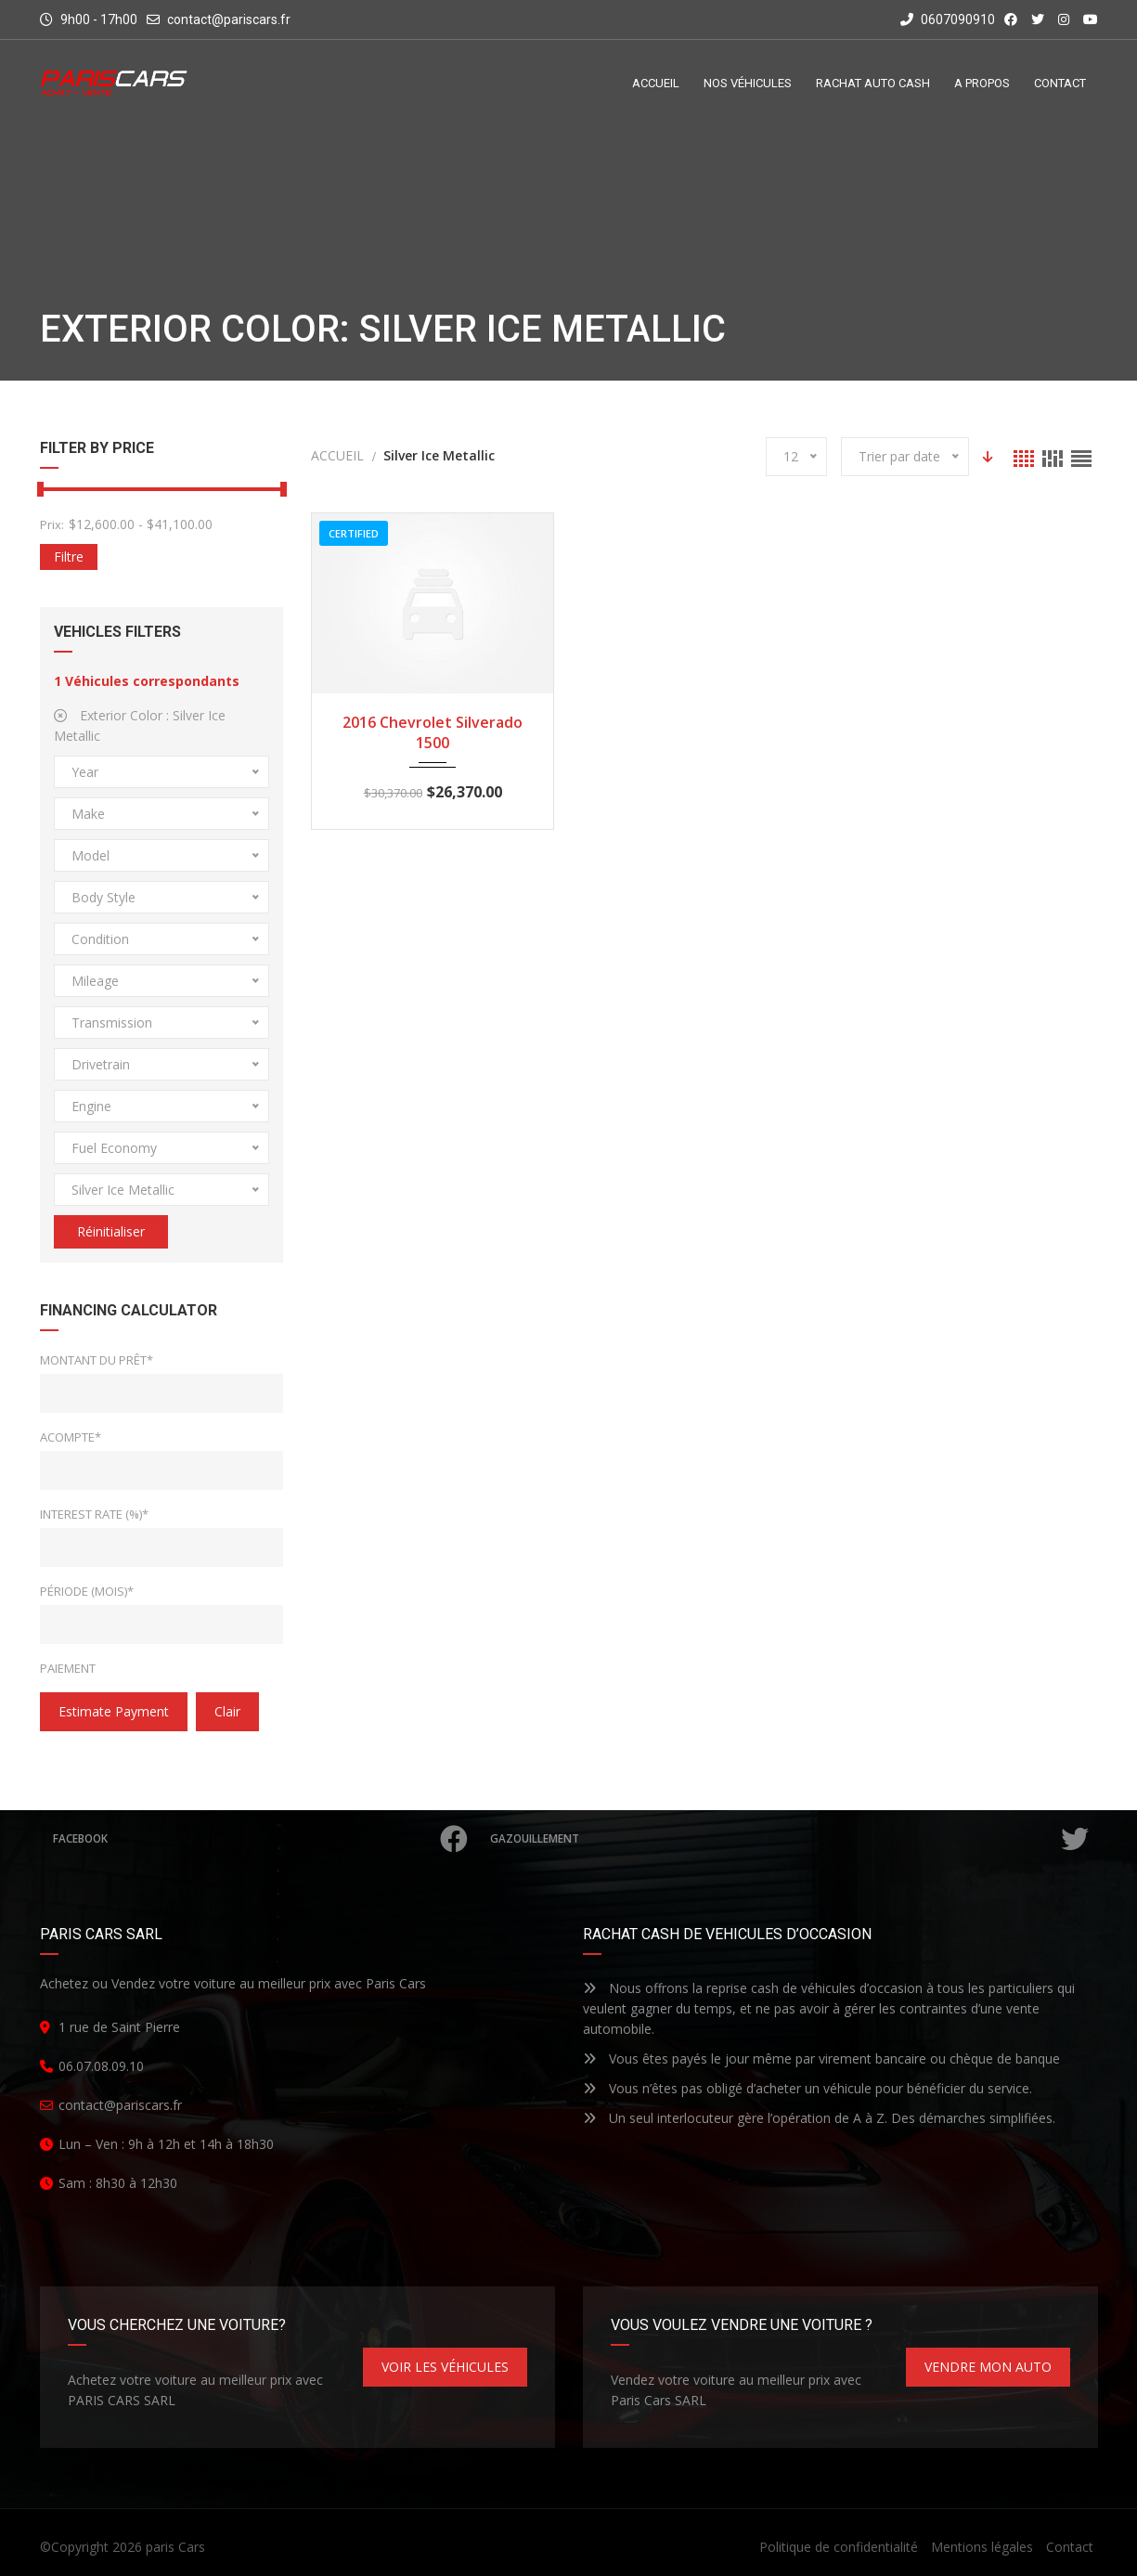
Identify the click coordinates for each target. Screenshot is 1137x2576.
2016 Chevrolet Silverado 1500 (432, 732)
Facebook (263, 1839)
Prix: (52, 524)
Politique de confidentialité (838, 2547)
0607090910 (947, 19)
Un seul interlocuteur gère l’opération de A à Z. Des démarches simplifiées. (819, 2118)
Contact (1069, 2547)
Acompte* (70, 1437)
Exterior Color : (140, 725)
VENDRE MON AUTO (988, 2366)
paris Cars (175, 2547)
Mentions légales (982, 2547)
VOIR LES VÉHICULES (445, 2366)
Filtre (69, 556)
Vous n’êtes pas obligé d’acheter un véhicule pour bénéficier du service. (807, 2088)
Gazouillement (791, 1839)
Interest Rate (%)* (94, 1514)
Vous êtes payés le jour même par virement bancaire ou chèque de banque (821, 2058)
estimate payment (113, 1711)
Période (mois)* (87, 1591)
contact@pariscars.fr (229, 19)
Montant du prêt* (96, 1360)
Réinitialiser (111, 1231)
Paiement (68, 1668)
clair (227, 1711)
